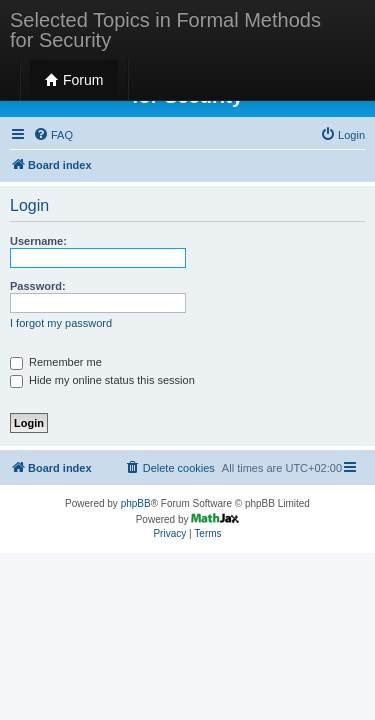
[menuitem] (53, 135)
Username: (38, 241)
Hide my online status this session (102, 380)
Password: (38, 286)
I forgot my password (61, 323)
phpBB (136, 503)
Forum (74, 80)
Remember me (56, 362)
